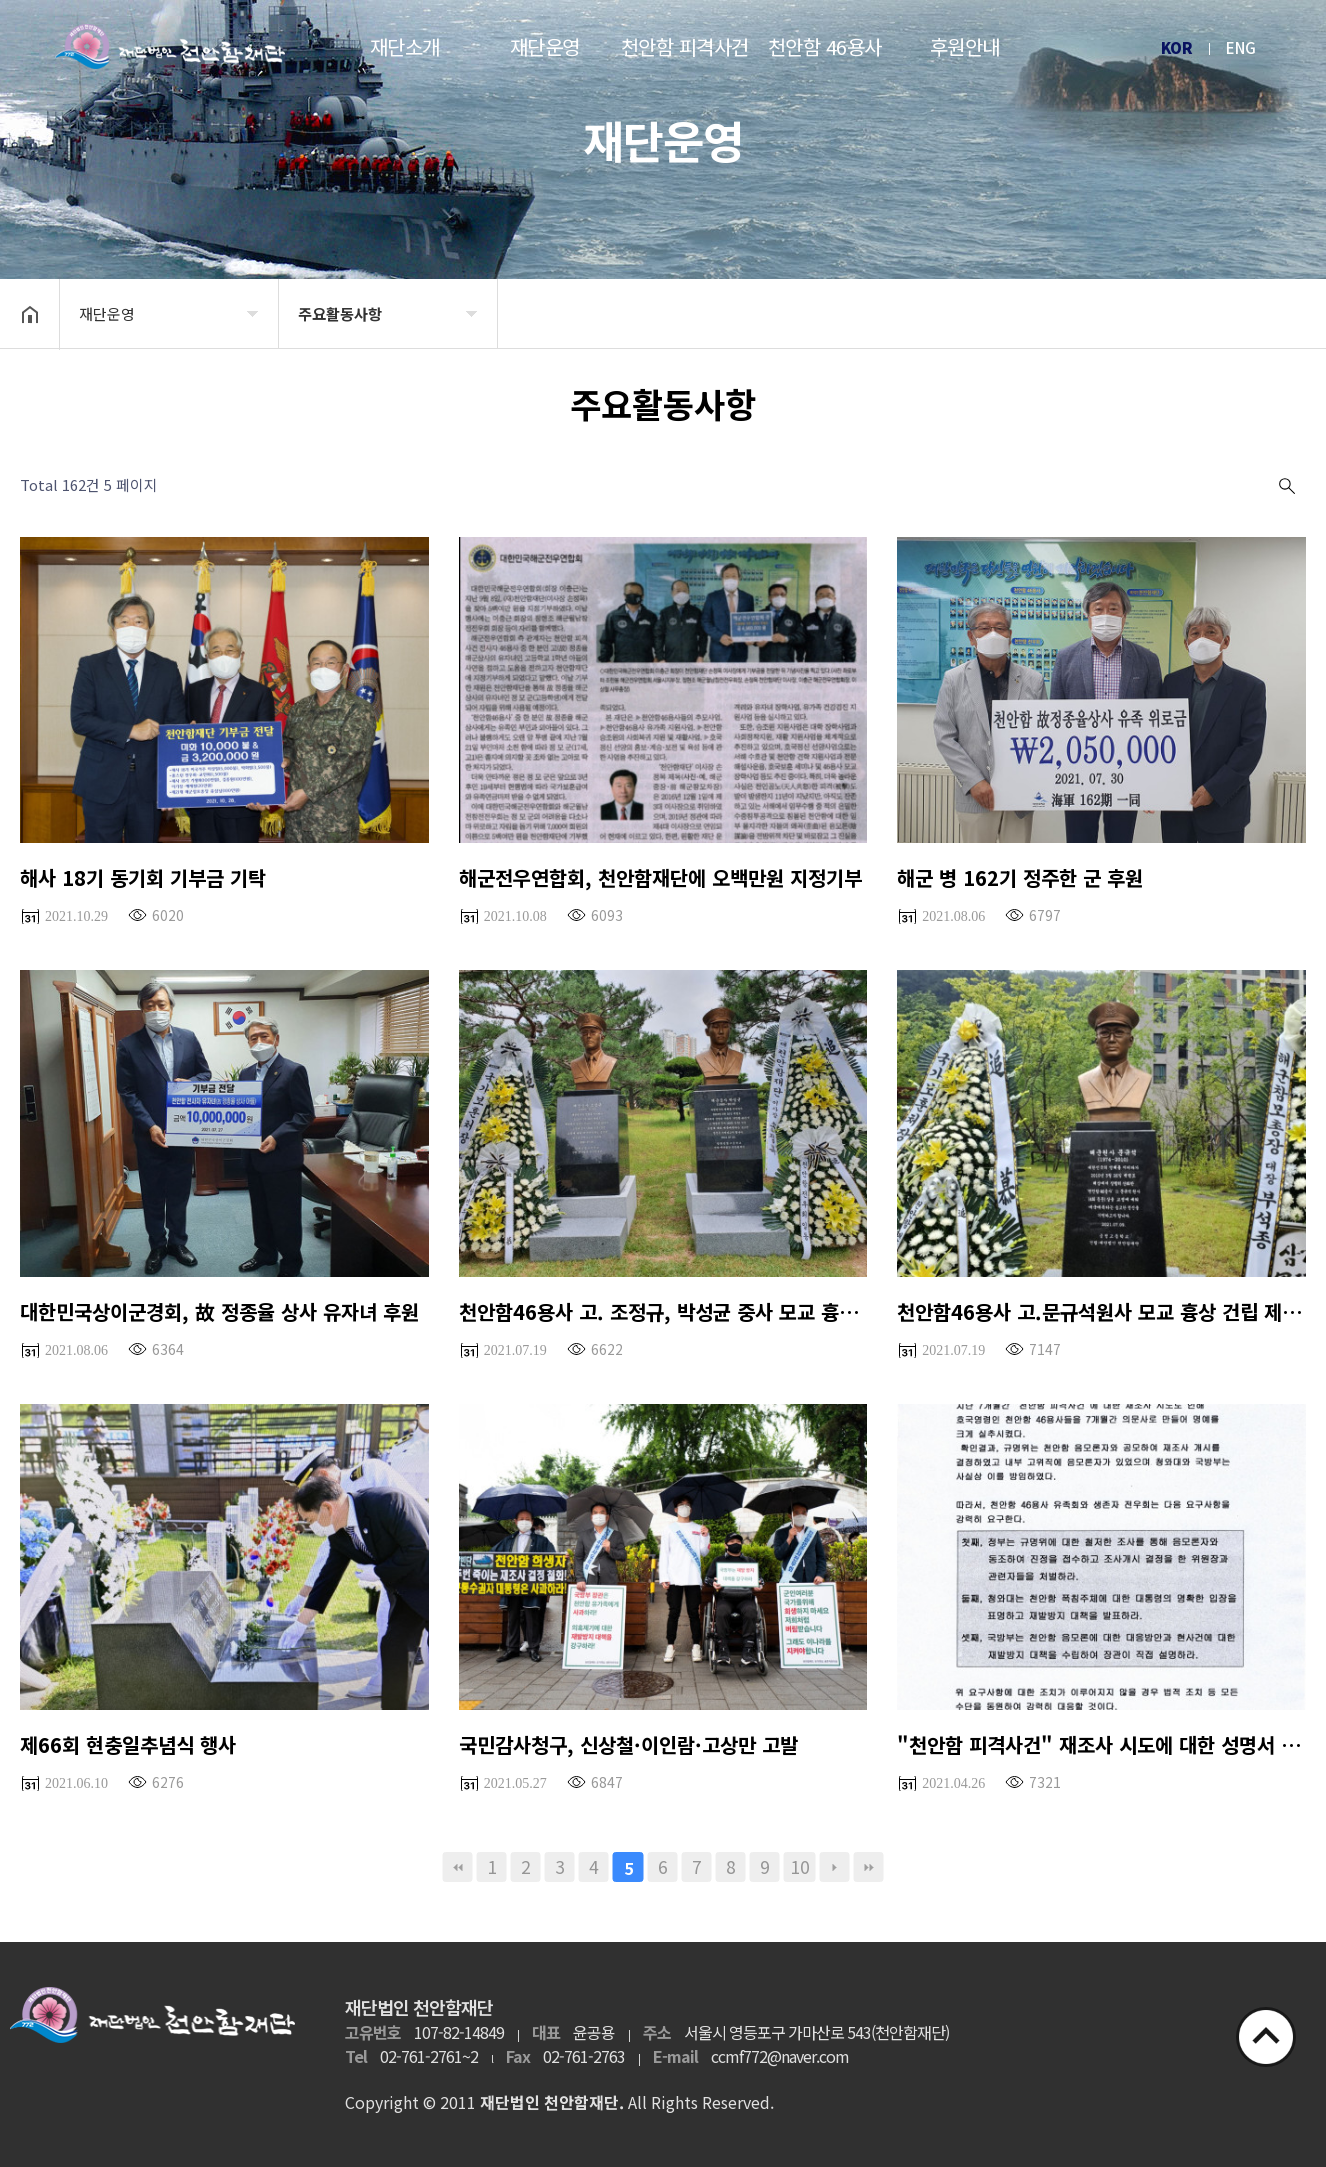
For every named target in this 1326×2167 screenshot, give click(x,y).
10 (800, 1866)
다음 (835, 1867)
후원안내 (965, 47)
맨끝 (869, 1867)
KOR (1177, 47)
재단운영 (545, 47)
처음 (458, 1867)
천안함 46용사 (825, 47)
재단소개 (405, 47)
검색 (1285, 486)
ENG (1241, 47)
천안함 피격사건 (685, 47)
